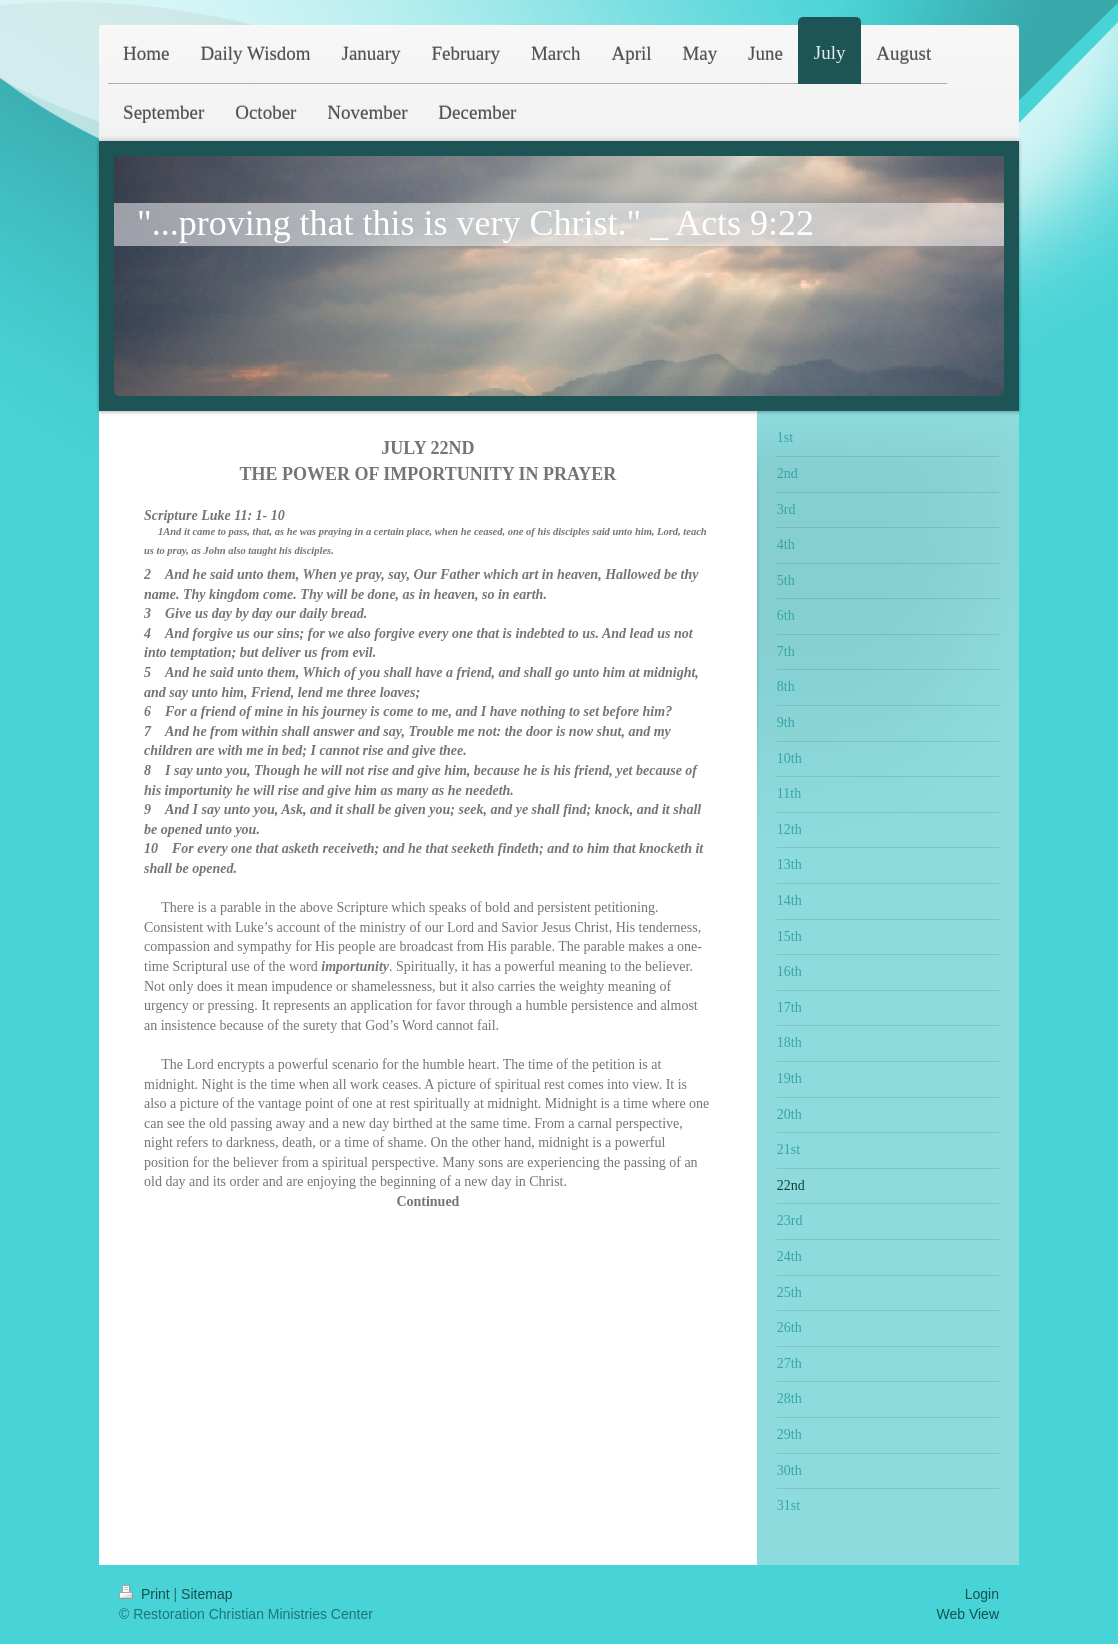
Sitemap (206, 1594)
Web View (967, 1614)
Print (146, 1594)
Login (982, 1594)
